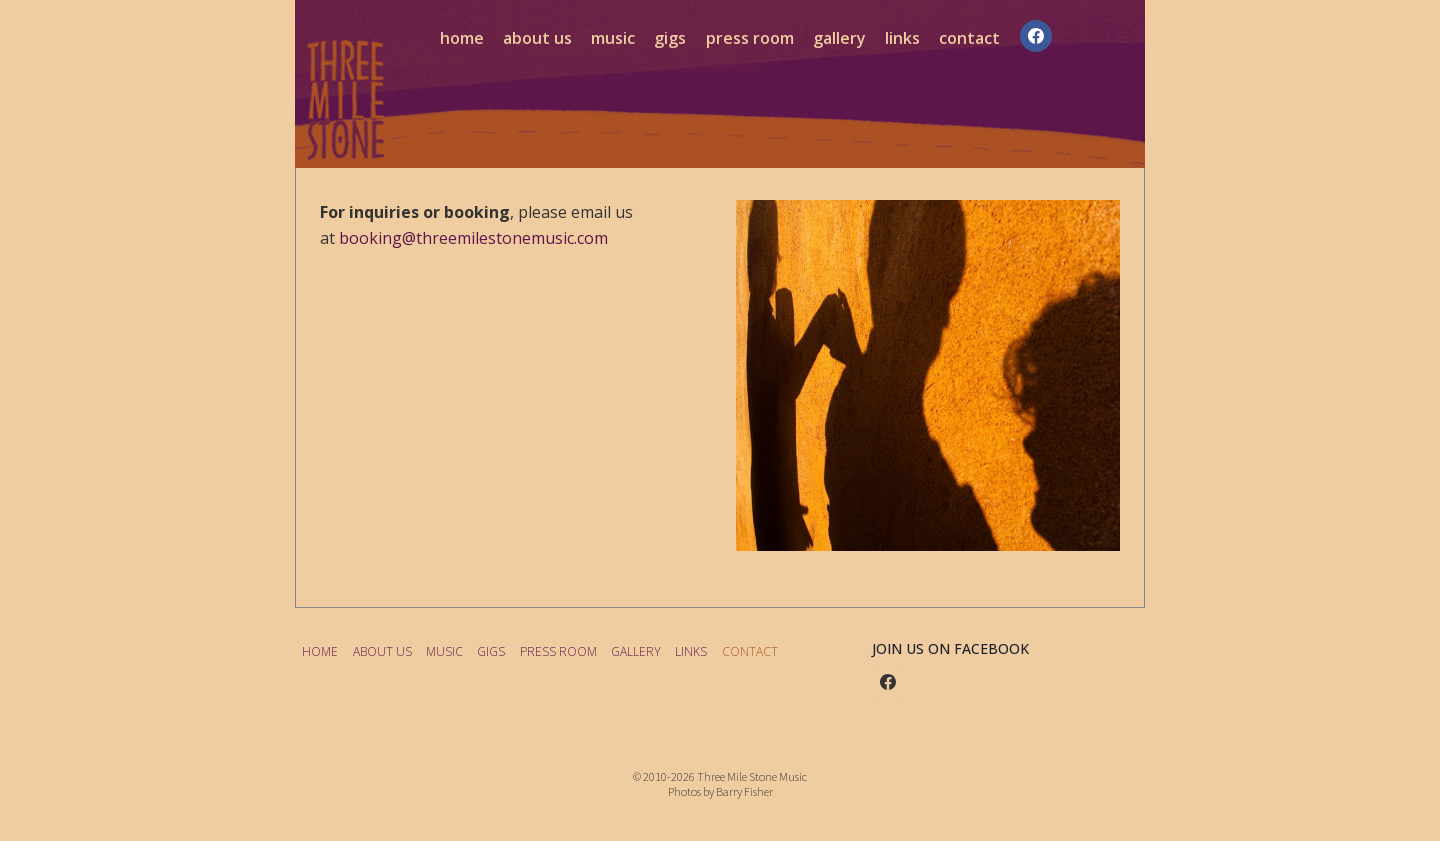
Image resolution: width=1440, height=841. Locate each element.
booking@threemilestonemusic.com (473, 238)
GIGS (670, 38)
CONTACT (969, 38)
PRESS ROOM (750, 38)
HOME (462, 38)
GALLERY (839, 38)
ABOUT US (537, 38)
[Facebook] (1036, 36)
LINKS (902, 38)
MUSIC (613, 38)
